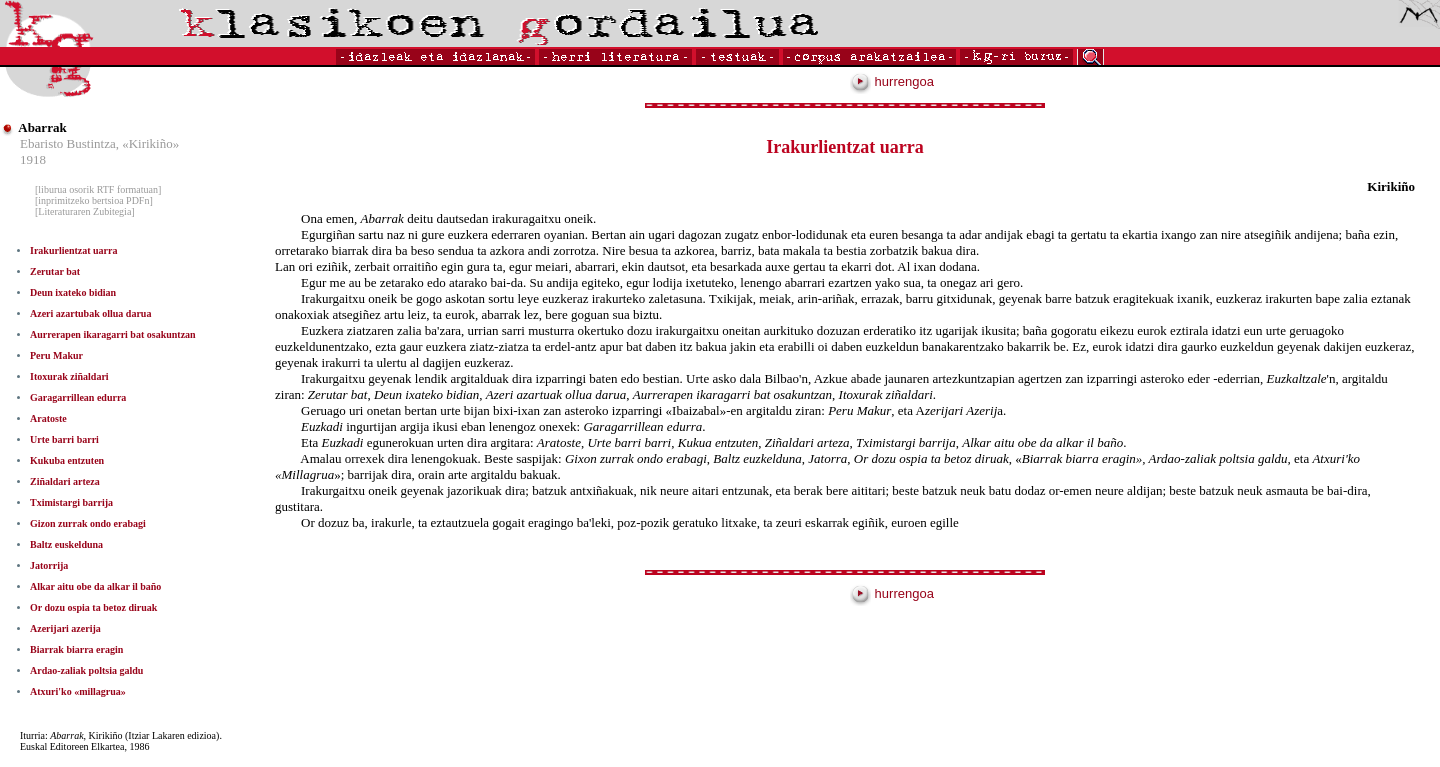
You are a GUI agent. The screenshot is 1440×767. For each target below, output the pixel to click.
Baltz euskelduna (66, 544)
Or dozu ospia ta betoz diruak (93, 607)
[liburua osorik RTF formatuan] (98, 189)
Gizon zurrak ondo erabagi (88, 523)
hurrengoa (892, 81)
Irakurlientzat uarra (74, 250)
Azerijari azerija (65, 628)
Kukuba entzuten (67, 460)
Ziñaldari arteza (65, 481)
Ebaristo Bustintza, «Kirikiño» (99, 143)
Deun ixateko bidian (73, 292)
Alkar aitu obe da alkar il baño (95, 586)
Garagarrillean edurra (78, 397)
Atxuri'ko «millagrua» (78, 691)
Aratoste (48, 418)
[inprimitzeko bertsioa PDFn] (94, 200)
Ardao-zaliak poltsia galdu (86, 670)
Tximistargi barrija (71, 502)
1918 (33, 159)
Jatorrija (49, 565)
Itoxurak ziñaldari (69, 376)
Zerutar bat (55, 271)
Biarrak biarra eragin (76, 649)
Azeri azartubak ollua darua (90, 313)
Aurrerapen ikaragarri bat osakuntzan (113, 334)
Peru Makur (56, 355)
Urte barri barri (64, 439)
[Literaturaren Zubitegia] (85, 211)
